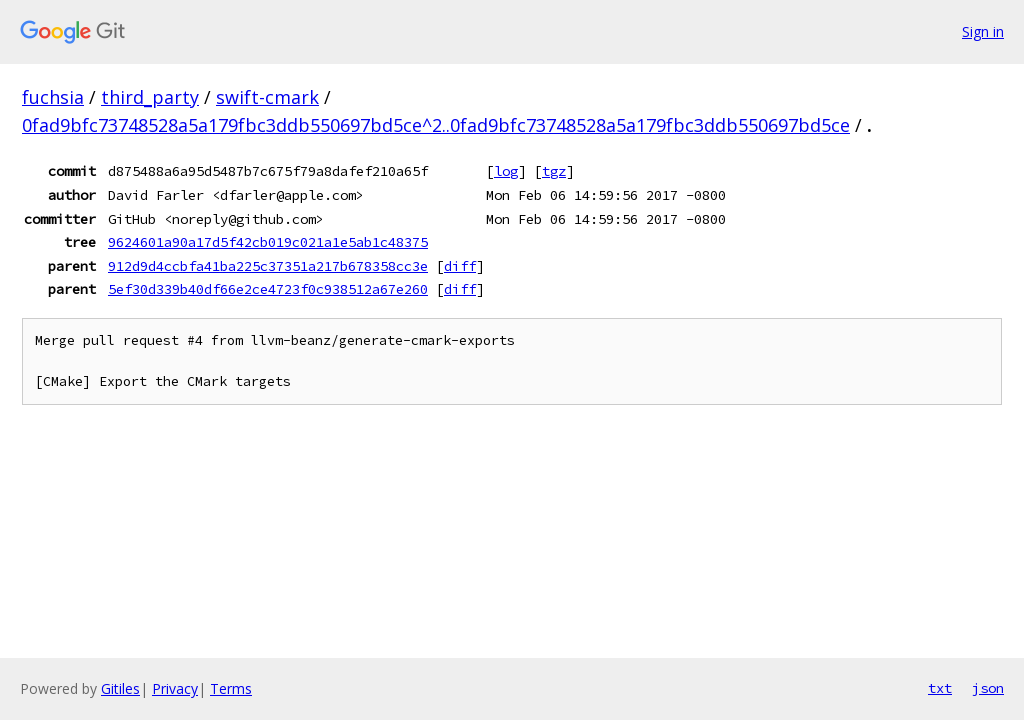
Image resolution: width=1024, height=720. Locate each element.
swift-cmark (267, 97)
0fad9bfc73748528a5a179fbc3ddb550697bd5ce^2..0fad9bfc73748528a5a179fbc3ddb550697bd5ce (436, 125)
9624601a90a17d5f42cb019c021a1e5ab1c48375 (268, 242)
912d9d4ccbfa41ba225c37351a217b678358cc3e (268, 266)
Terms (231, 688)
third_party (150, 97)
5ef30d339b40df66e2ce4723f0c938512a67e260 (268, 289)
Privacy (175, 688)
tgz (554, 171)
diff (460, 266)
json (988, 688)
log (506, 171)
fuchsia (53, 97)
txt (940, 688)
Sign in (983, 31)
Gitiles (120, 688)
